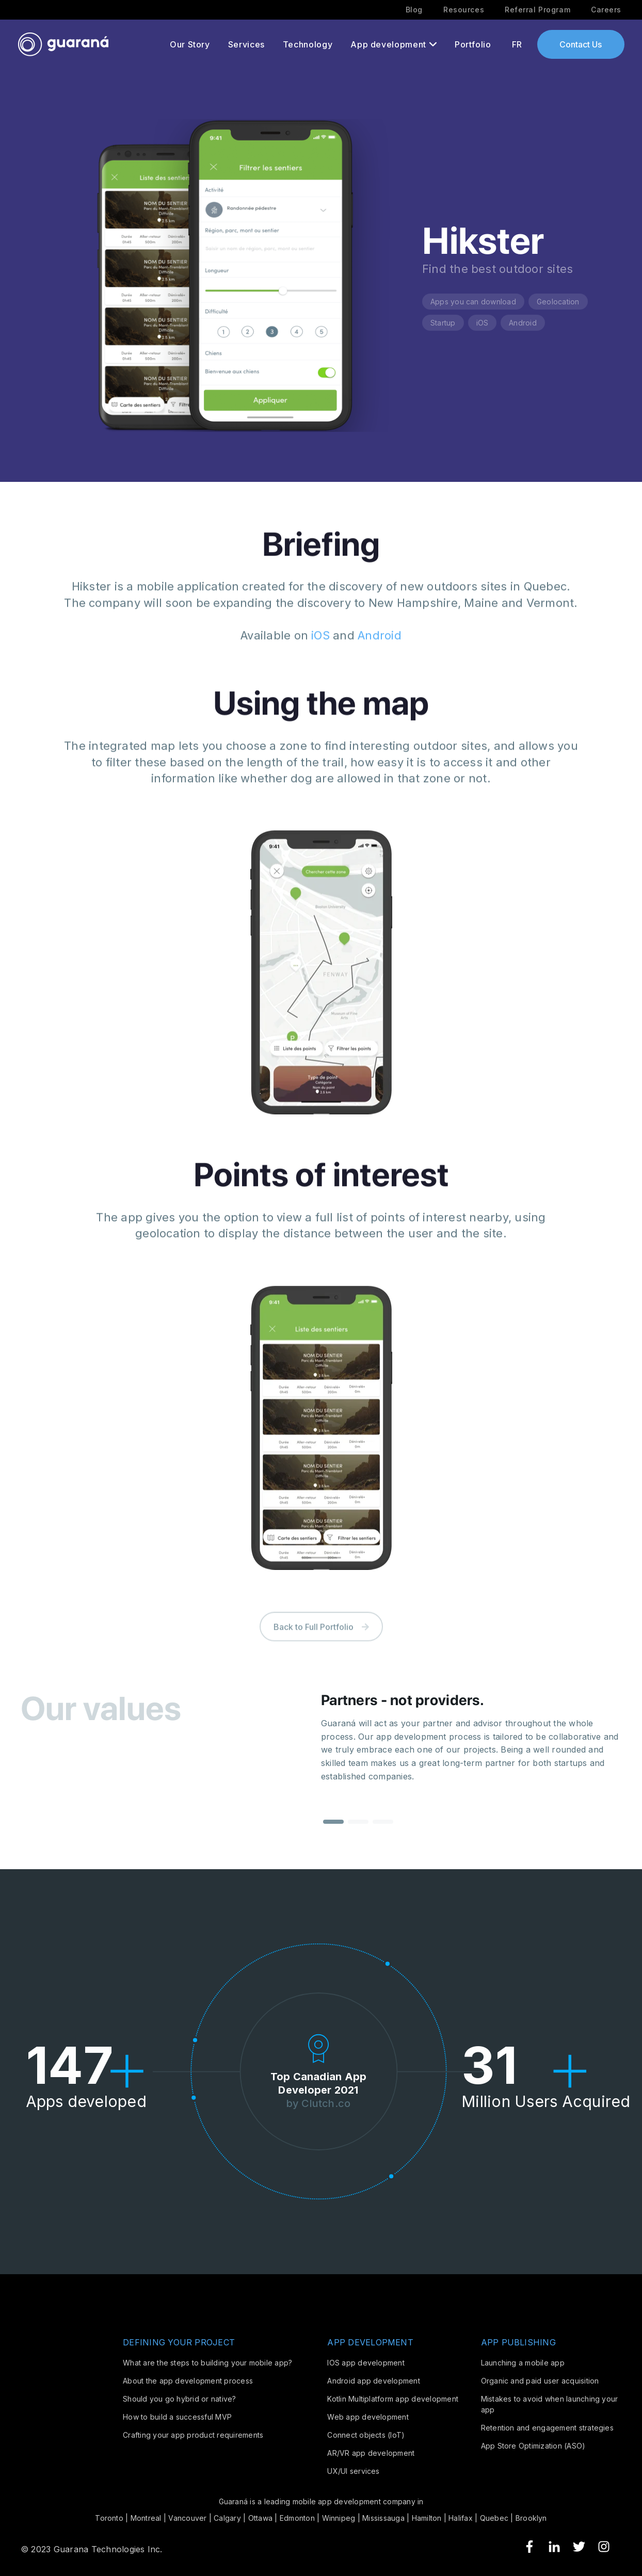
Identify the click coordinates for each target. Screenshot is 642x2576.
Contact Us (580, 44)
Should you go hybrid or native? (179, 2398)
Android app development (373, 2380)
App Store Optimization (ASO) (533, 2445)
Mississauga (383, 2518)
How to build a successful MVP (177, 2416)
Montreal (146, 2518)
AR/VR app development (370, 2453)
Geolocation (558, 301)
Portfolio (473, 44)
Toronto (109, 2518)
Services (246, 44)
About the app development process (188, 2380)
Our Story (190, 44)
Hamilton (427, 2518)
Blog (414, 9)
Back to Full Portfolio (321, 1646)
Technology (307, 44)
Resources (463, 9)
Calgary (227, 2518)
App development (388, 44)
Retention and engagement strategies (547, 2427)
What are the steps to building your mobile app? (207, 2362)
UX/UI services (353, 2471)
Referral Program (537, 9)
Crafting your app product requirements (193, 2435)
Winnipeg (339, 2518)
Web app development (368, 2416)
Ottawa (260, 2518)
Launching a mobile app (523, 2362)
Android (523, 322)
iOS (482, 322)
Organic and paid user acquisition (540, 2380)
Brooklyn (531, 2518)
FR (517, 44)
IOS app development (366, 2362)
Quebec (494, 2518)
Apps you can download (473, 301)
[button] (333, 1834)
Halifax (460, 2518)
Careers (606, 9)
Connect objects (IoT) (366, 2435)
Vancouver (187, 2518)
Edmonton (297, 2518)
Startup (443, 322)
